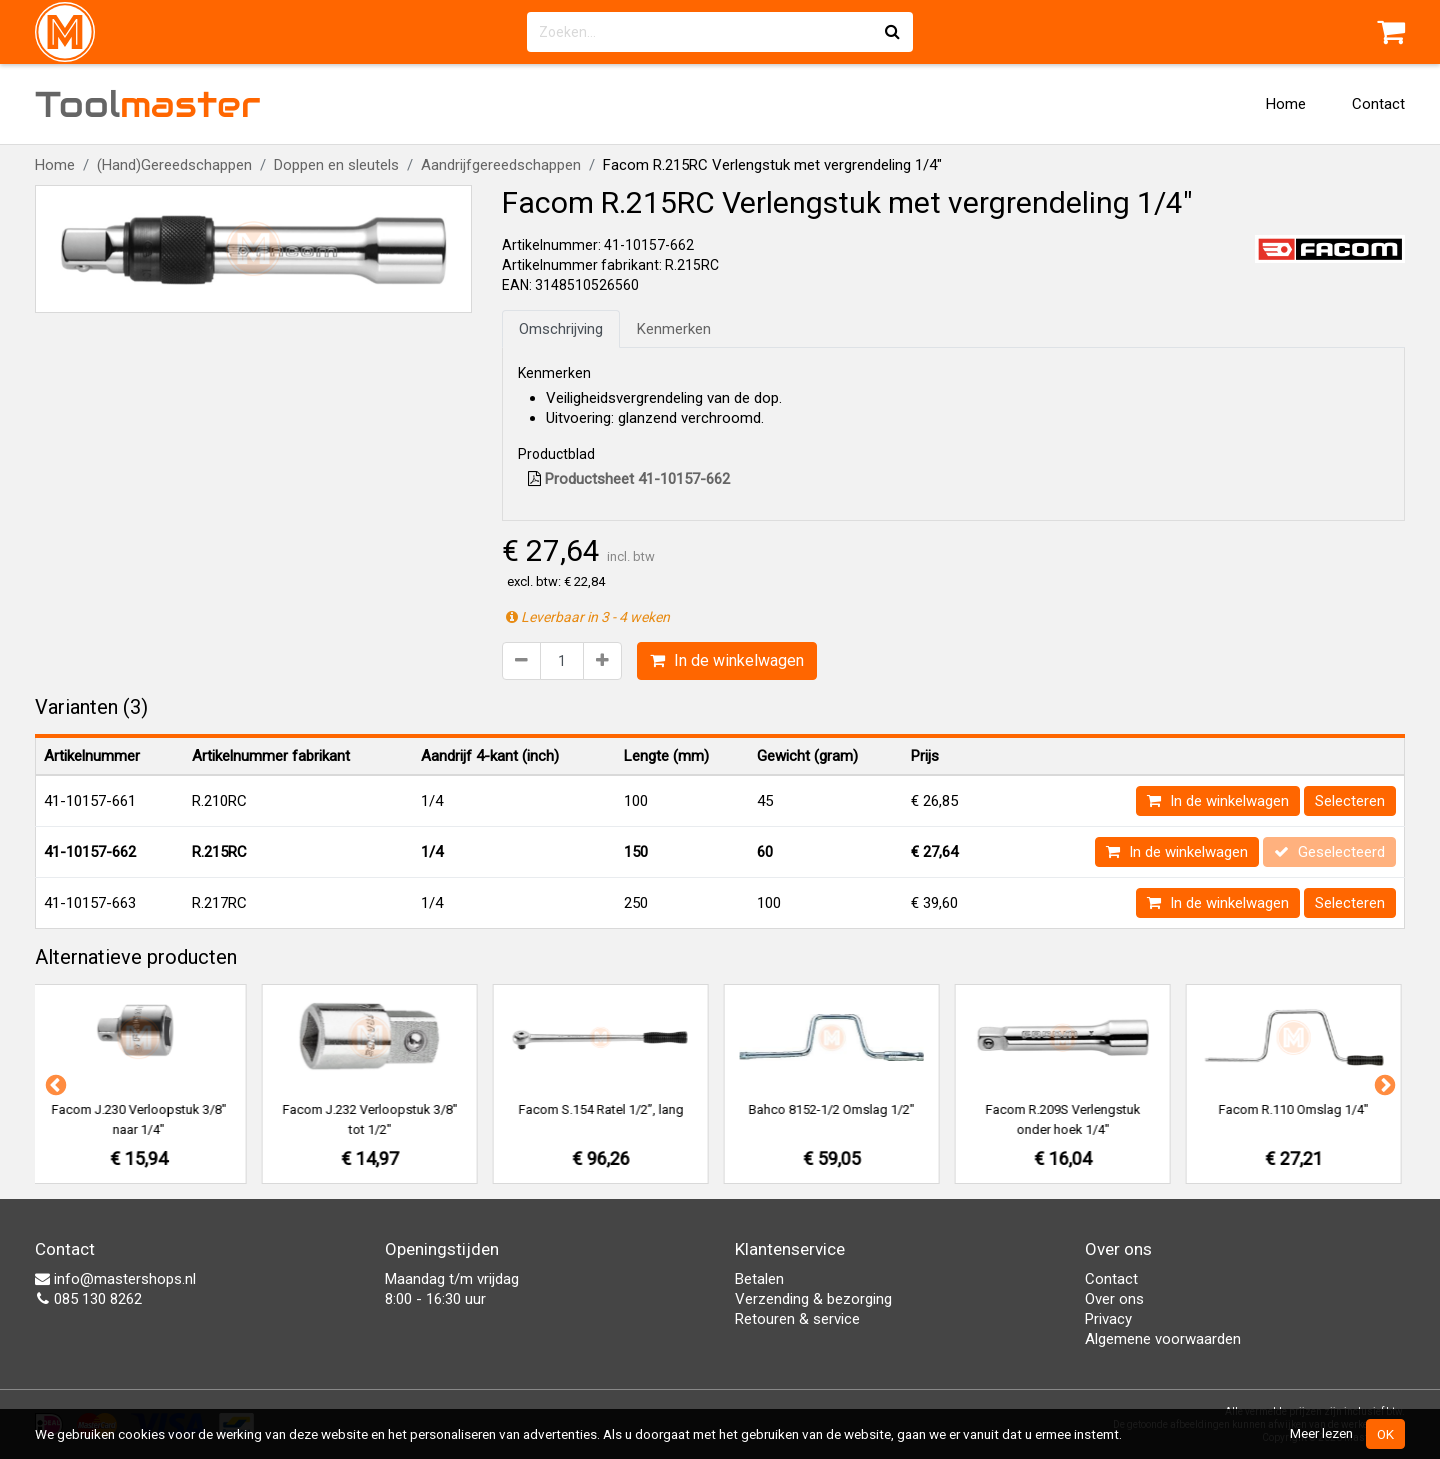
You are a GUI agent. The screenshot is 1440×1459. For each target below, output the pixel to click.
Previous (54, 1084)
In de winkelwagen (727, 660)
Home (1286, 104)
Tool (148, 104)
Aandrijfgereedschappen (501, 165)
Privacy (1108, 1319)
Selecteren (1350, 801)
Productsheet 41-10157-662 (629, 479)
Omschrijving (561, 329)
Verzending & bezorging (813, 1299)
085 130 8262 (88, 1299)
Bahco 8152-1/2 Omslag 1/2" (836, 1109)
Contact (1378, 104)
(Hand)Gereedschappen (174, 165)
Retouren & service (797, 1319)
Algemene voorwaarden (1163, 1339)
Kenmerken (674, 329)
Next (1383, 1084)
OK (1385, 1434)
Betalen (759, 1279)
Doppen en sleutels (336, 165)
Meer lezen (1321, 1433)
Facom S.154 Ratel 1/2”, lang (605, 1109)
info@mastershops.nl (115, 1279)
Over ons (1114, 1299)
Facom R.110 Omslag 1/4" (1298, 1109)
